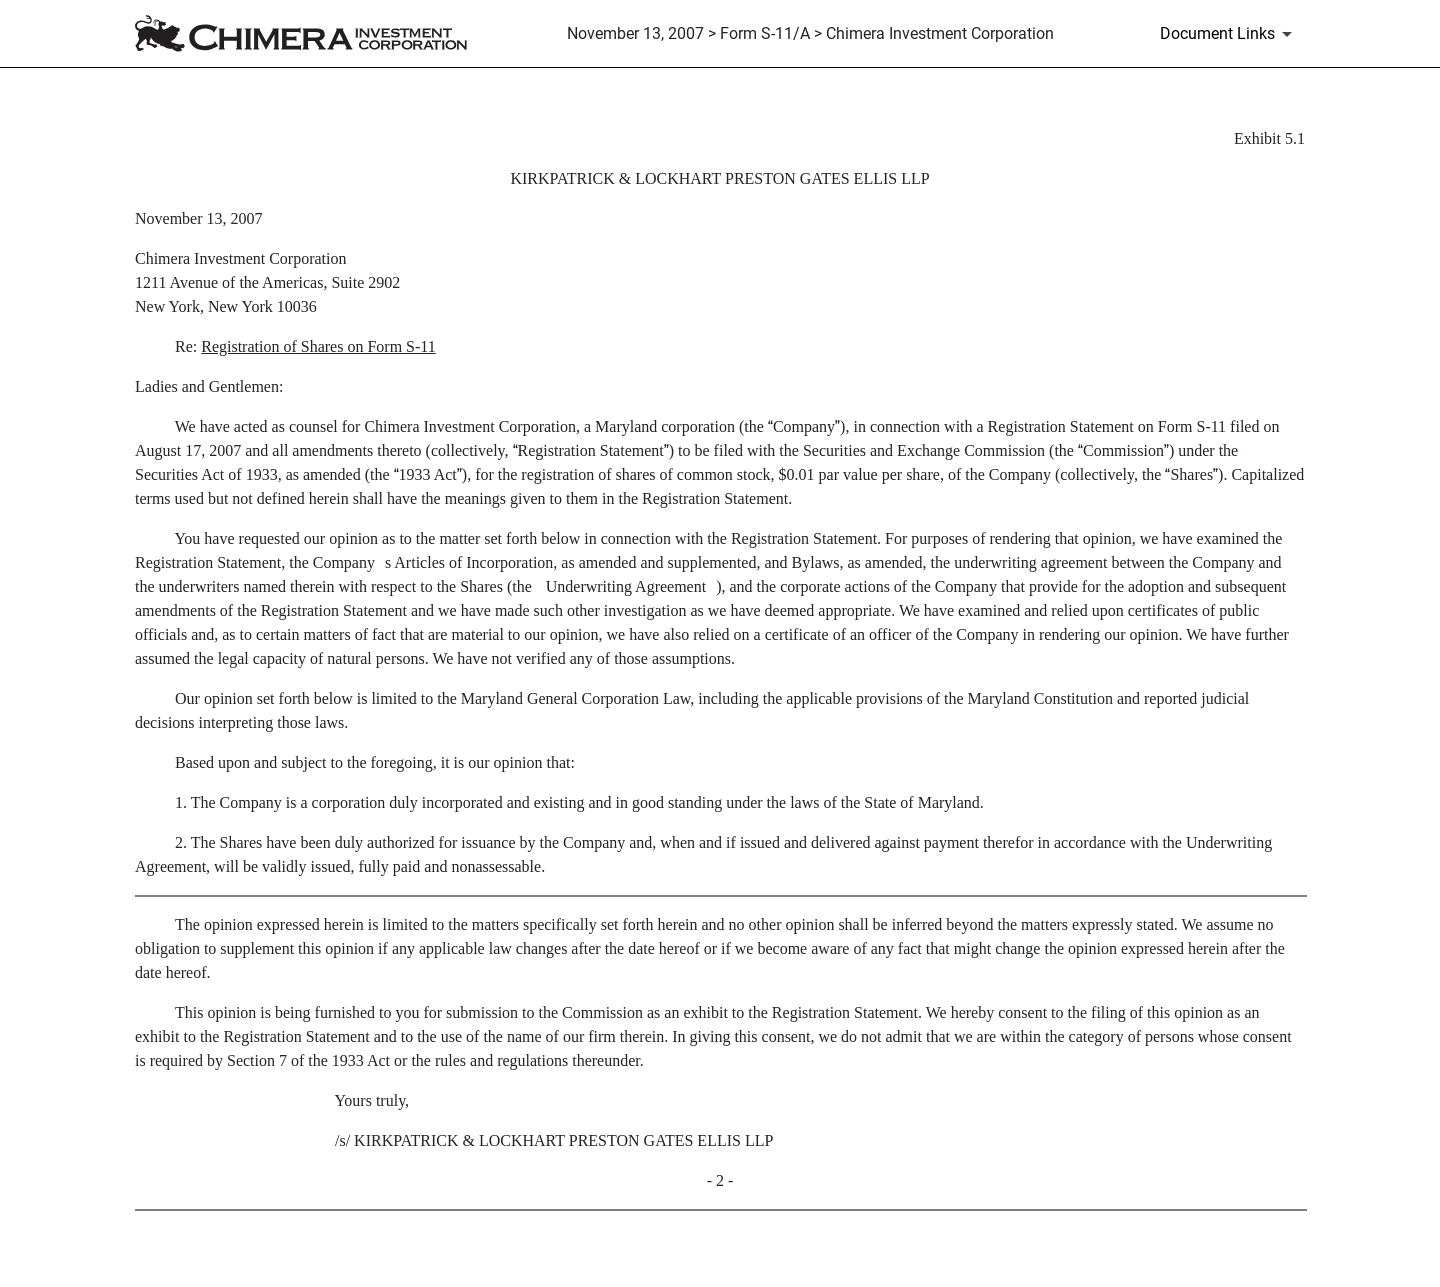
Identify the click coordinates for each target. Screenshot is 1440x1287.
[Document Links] (1229, 34)
